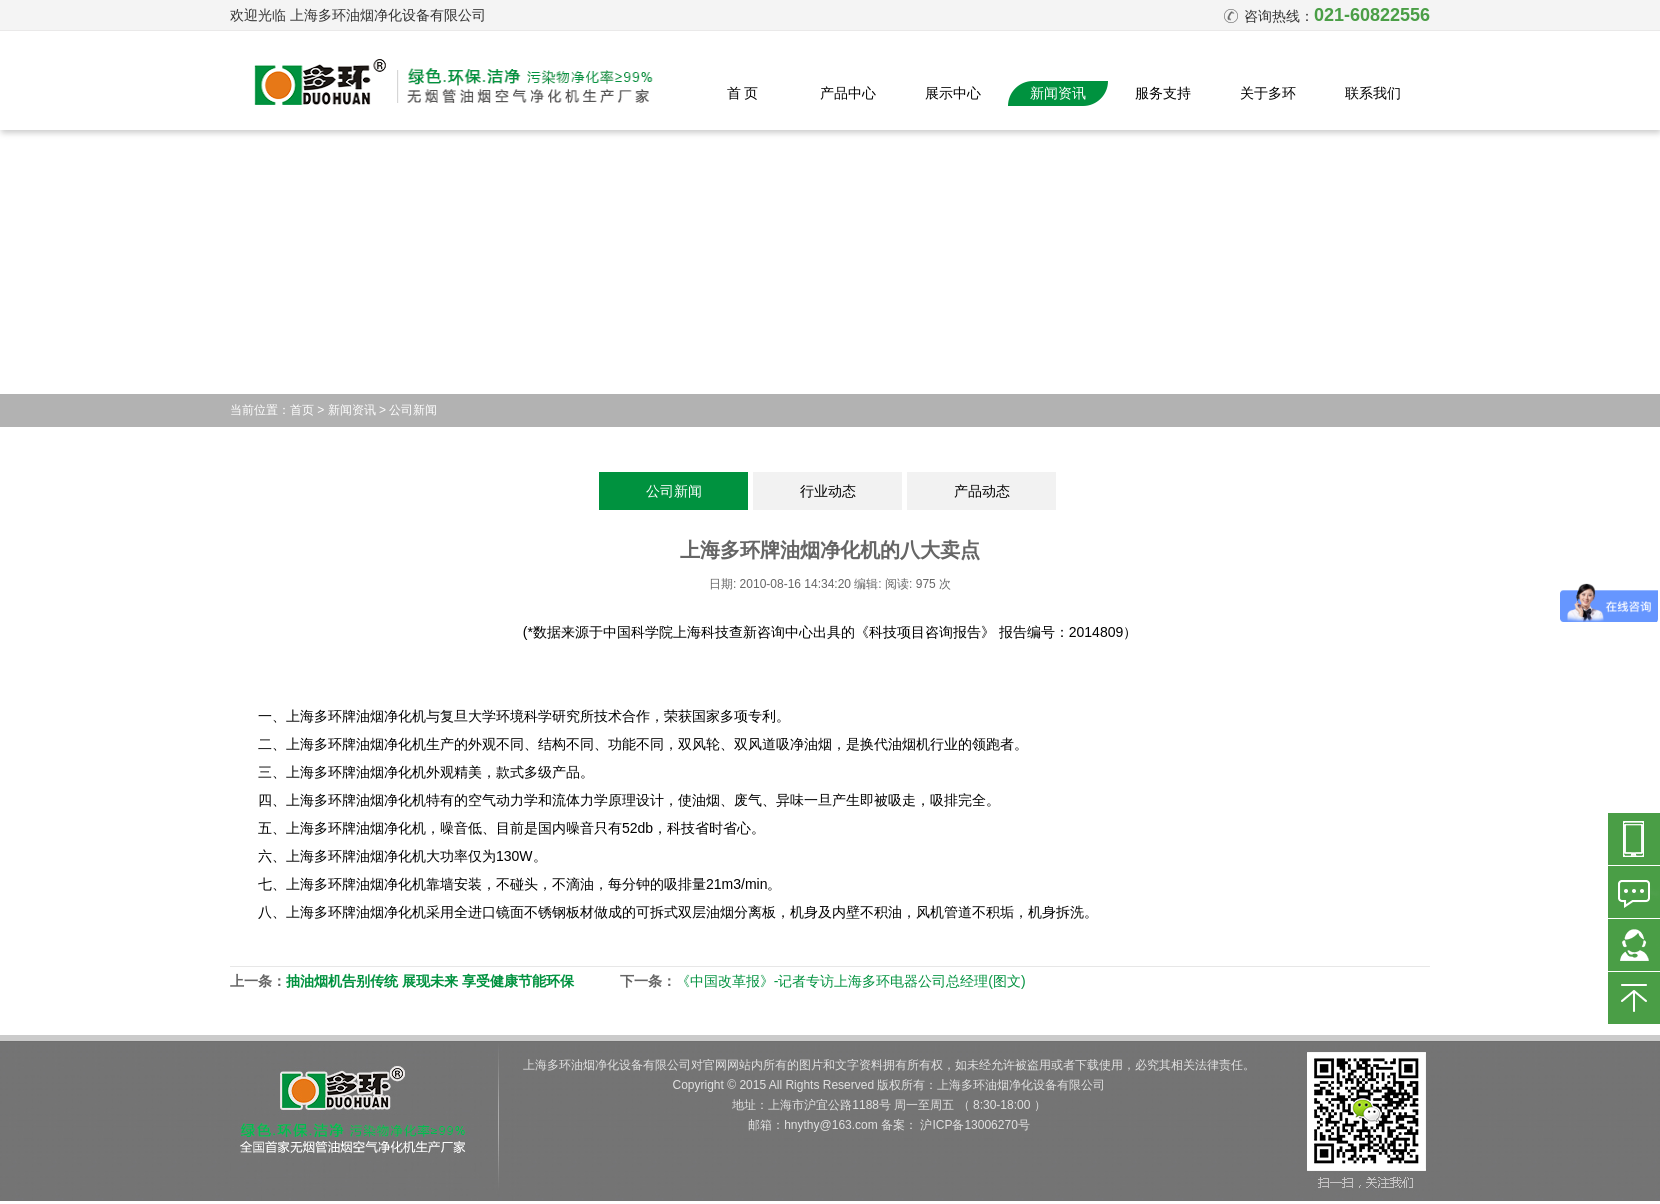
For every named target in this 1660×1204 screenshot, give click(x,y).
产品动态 (982, 491)
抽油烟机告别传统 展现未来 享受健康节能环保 (430, 981)
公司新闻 (413, 410)
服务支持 (1163, 93)
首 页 (743, 93)
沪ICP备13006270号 (974, 1125)
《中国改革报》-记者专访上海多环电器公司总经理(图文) (851, 981)
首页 (302, 410)
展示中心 (953, 93)
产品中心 (848, 93)
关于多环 (1268, 93)
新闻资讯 (1058, 93)
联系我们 (1373, 93)
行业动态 (828, 491)
